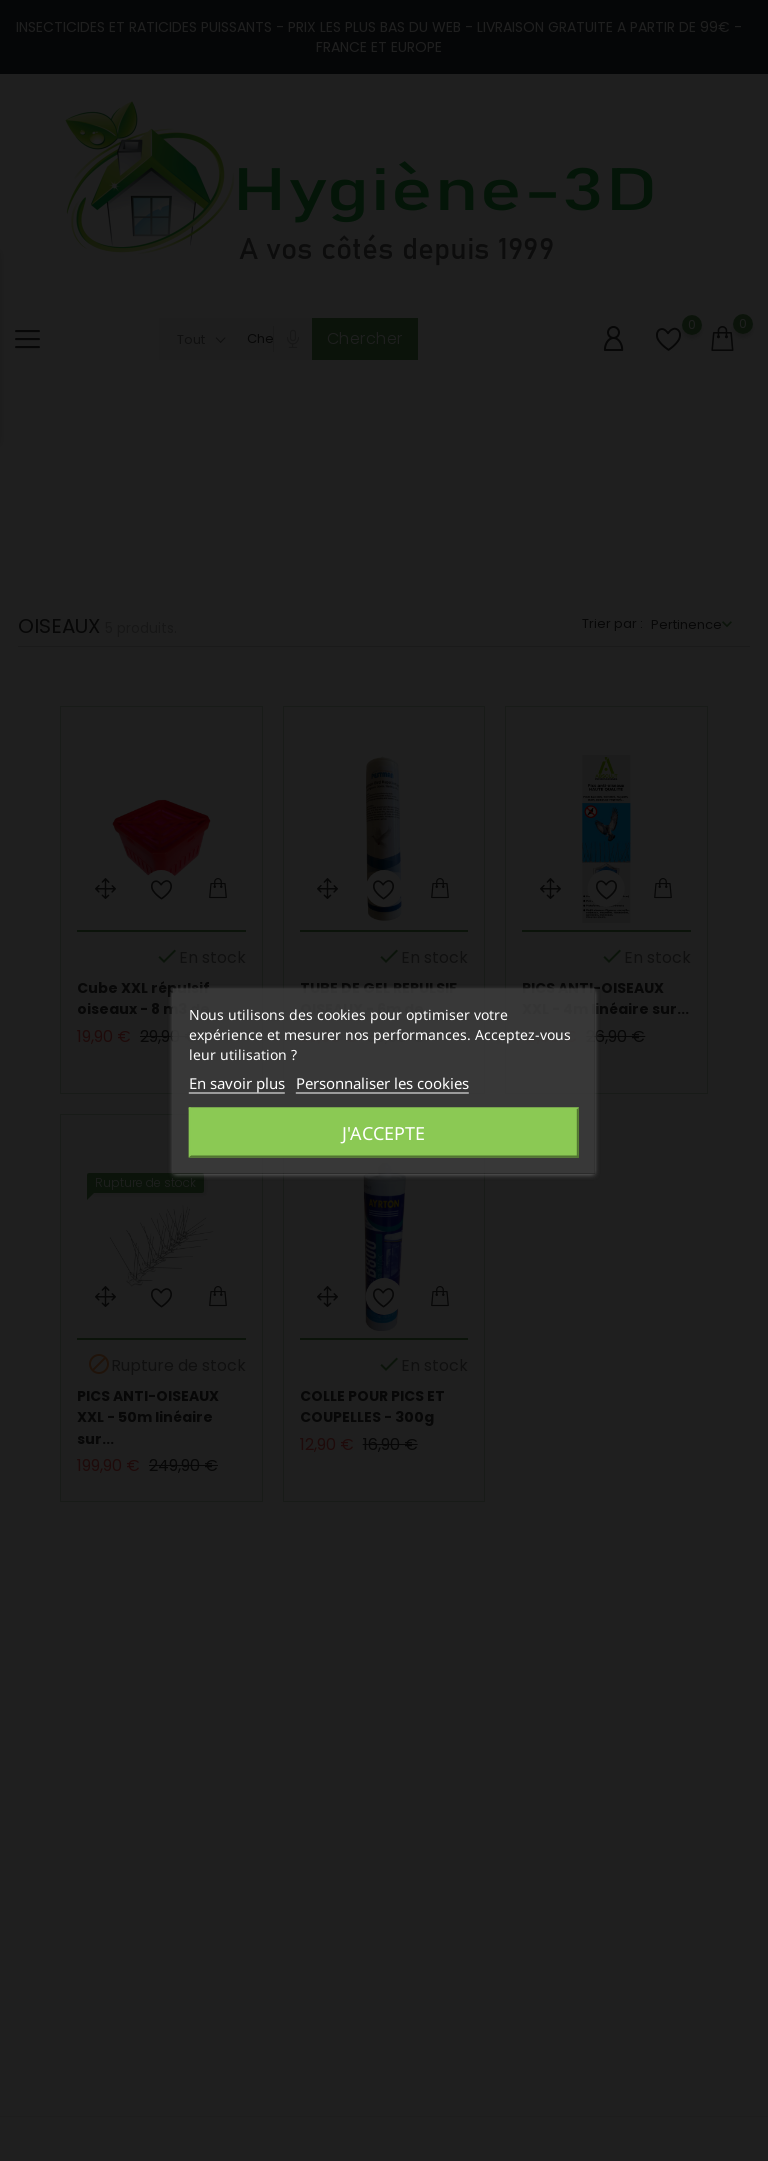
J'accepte (383, 1132)
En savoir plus (237, 1082)
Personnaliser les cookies (382, 1082)
